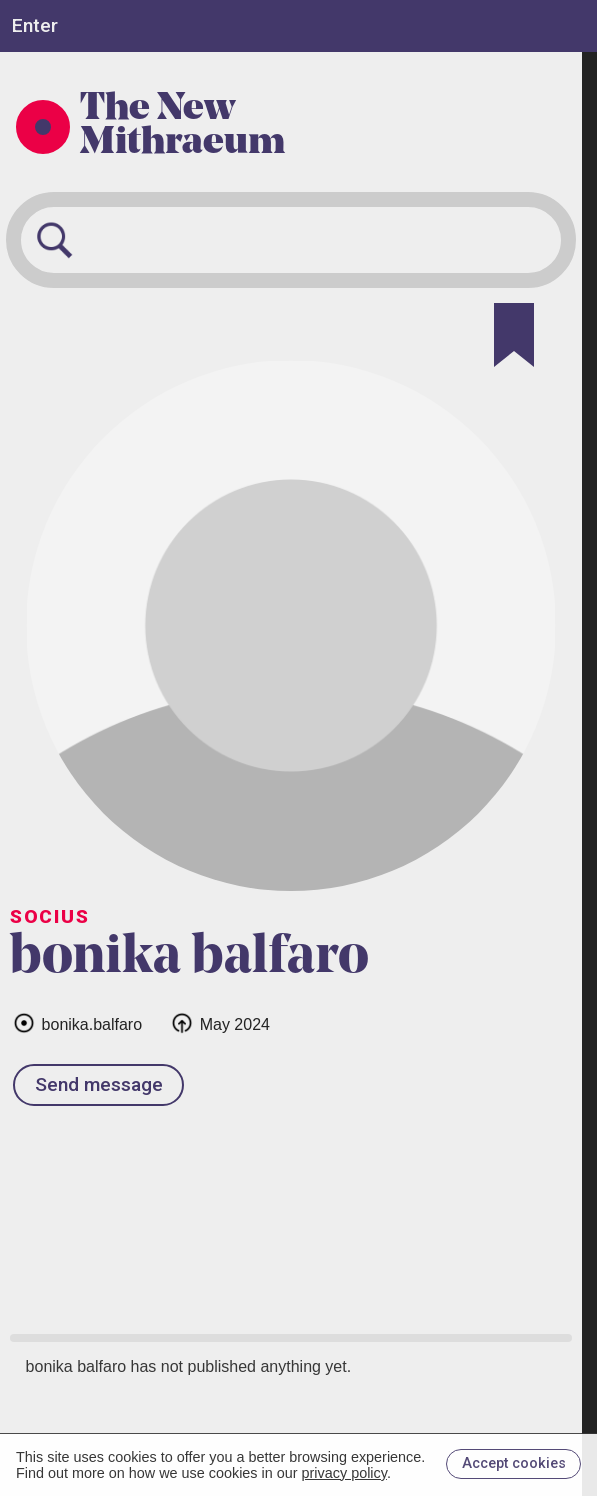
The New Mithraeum (182, 127)
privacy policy (344, 1473)
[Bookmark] (514, 335)
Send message (99, 1084)
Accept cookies (514, 1463)
